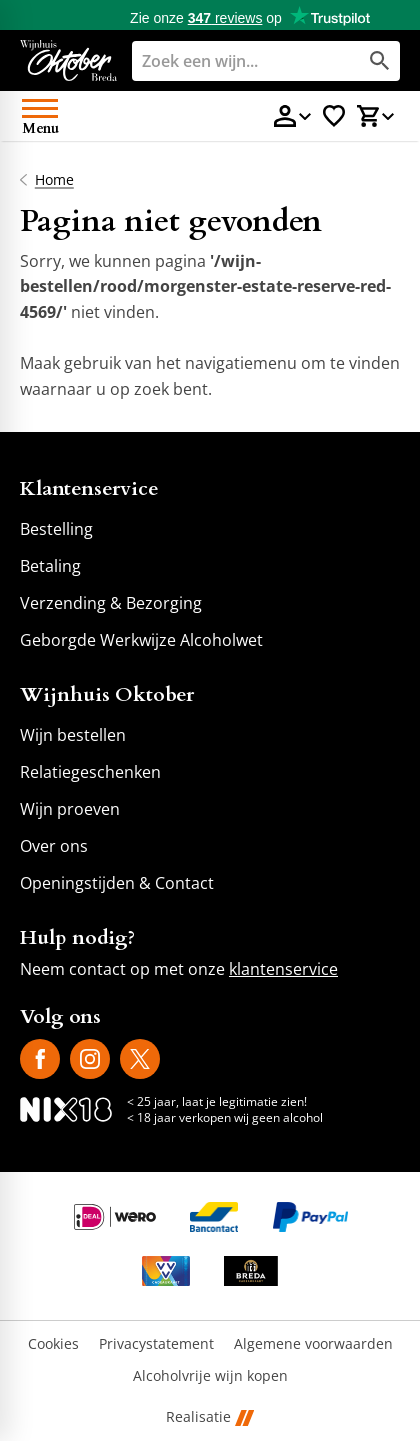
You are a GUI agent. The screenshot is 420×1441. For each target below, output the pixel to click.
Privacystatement (156, 1344)
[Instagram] (90, 1059)
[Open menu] (40, 116)
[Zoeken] (229, 61)
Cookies (53, 1344)
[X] (140, 1059)
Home (54, 180)
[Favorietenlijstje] (334, 116)
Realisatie (210, 1417)
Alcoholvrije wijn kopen (210, 1376)
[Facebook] (40, 1059)
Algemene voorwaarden (313, 1344)
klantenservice (283, 969)
